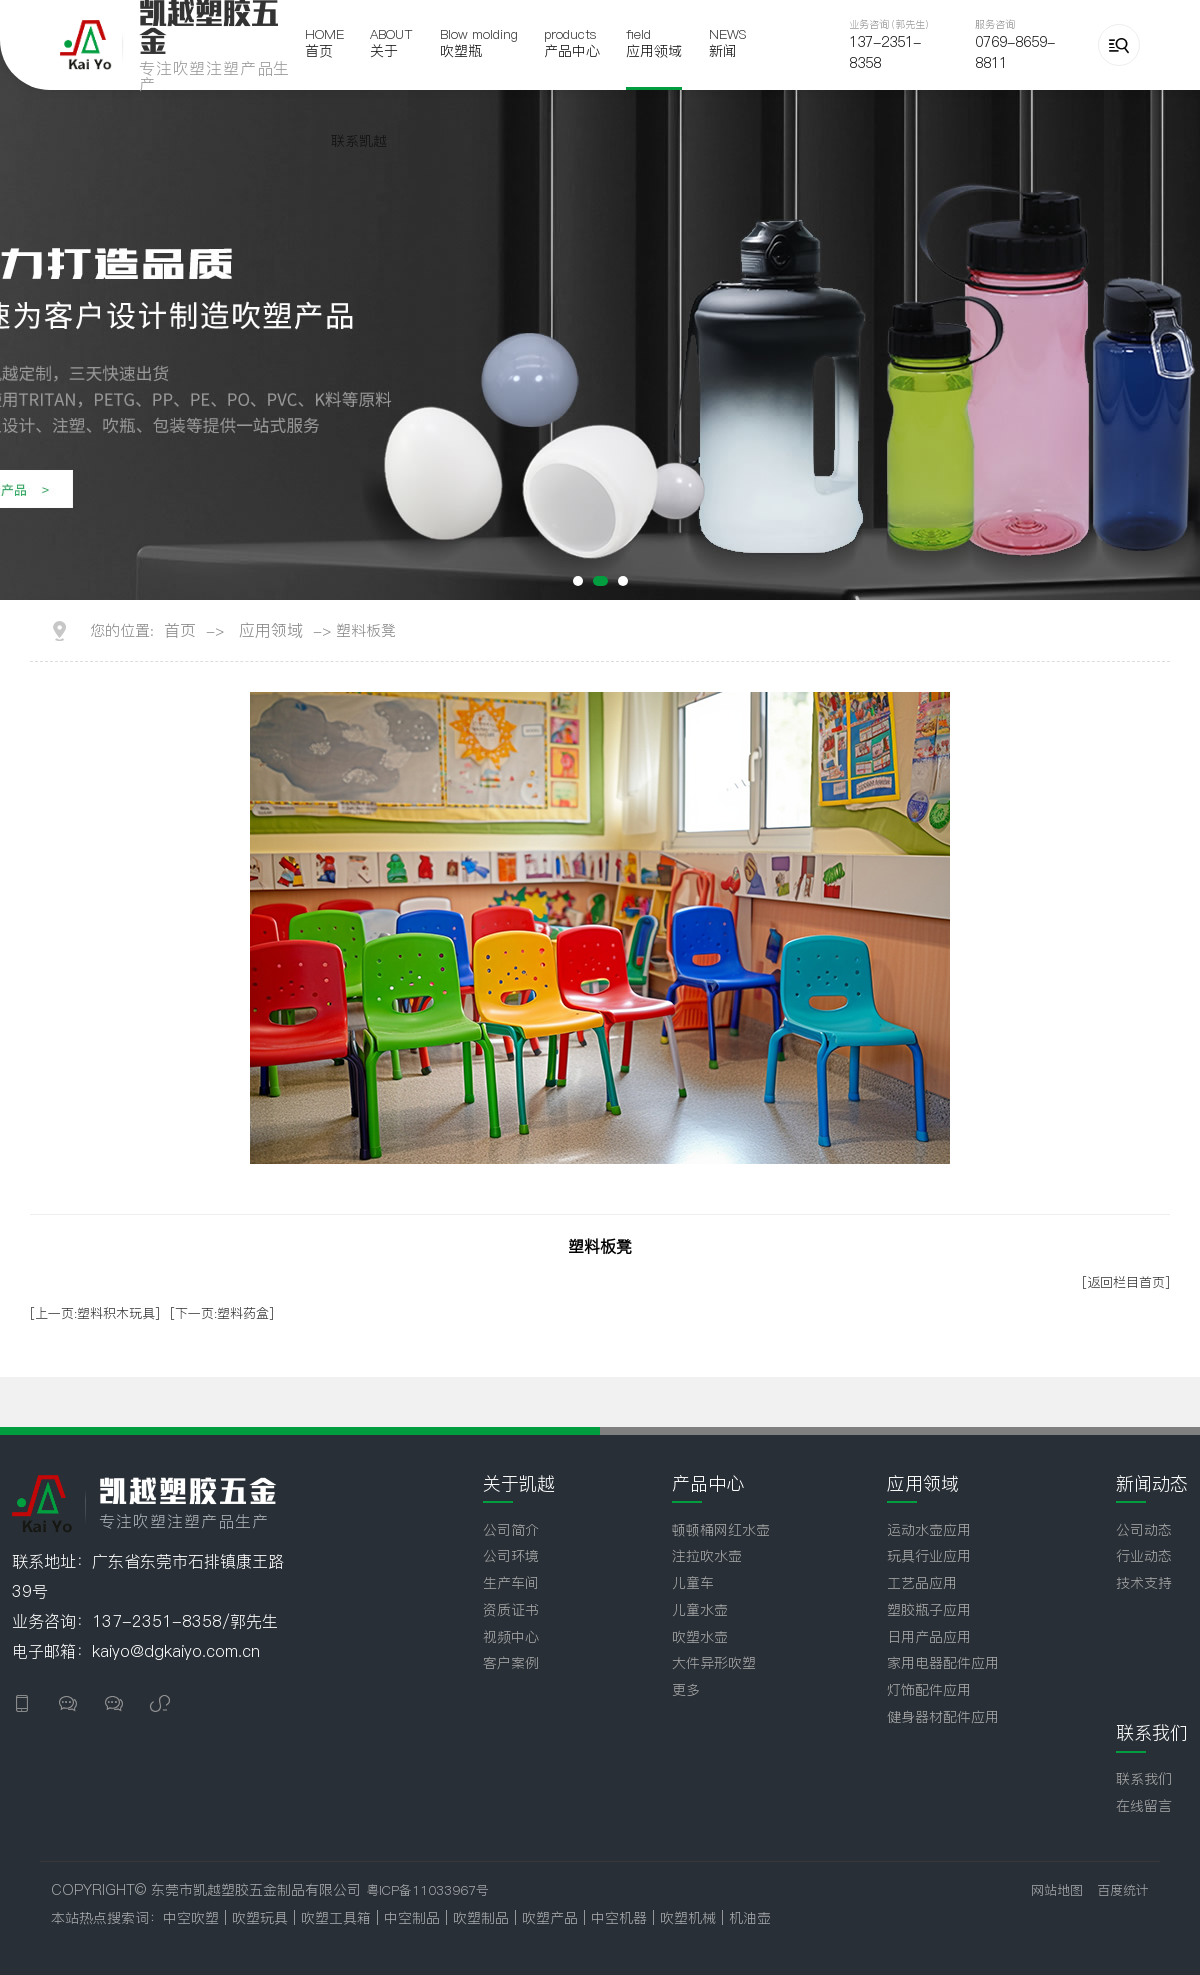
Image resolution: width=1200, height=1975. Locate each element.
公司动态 (1144, 1530)
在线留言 (1144, 1806)
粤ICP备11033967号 (427, 1890)
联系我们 (1144, 1779)
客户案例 (511, 1663)
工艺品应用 (922, 1583)
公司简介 (511, 1530)
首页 (180, 630)
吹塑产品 (552, 1918)
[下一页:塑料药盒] (222, 1313)
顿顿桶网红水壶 (721, 1530)
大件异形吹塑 (714, 1663)
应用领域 (271, 630)
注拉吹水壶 (707, 1556)
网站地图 (1057, 1890)
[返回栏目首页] (1126, 1282)
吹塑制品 (483, 1918)
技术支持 (1144, 1583)
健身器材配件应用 (943, 1717)
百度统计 (1123, 1890)
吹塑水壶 (700, 1637)
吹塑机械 (690, 1918)
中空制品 (414, 1918)
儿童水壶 (700, 1610)
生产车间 (511, 1583)
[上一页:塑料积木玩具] (95, 1313)
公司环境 (511, 1556)
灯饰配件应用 (929, 1690)
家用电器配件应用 (943, 1663)
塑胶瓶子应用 (929, 1610)
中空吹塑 (191, 1918)
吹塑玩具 (260, 1918)
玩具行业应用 (929, 1556)
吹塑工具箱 (338, 1918)
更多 (686, 1690)
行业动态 (1144, 1556)
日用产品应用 (929, 1637)
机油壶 (750, 1918)
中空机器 (621, 1918)
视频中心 (511, 1637)
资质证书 (511, 1610)
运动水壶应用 (929, 1530)
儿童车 (693, 1583)
